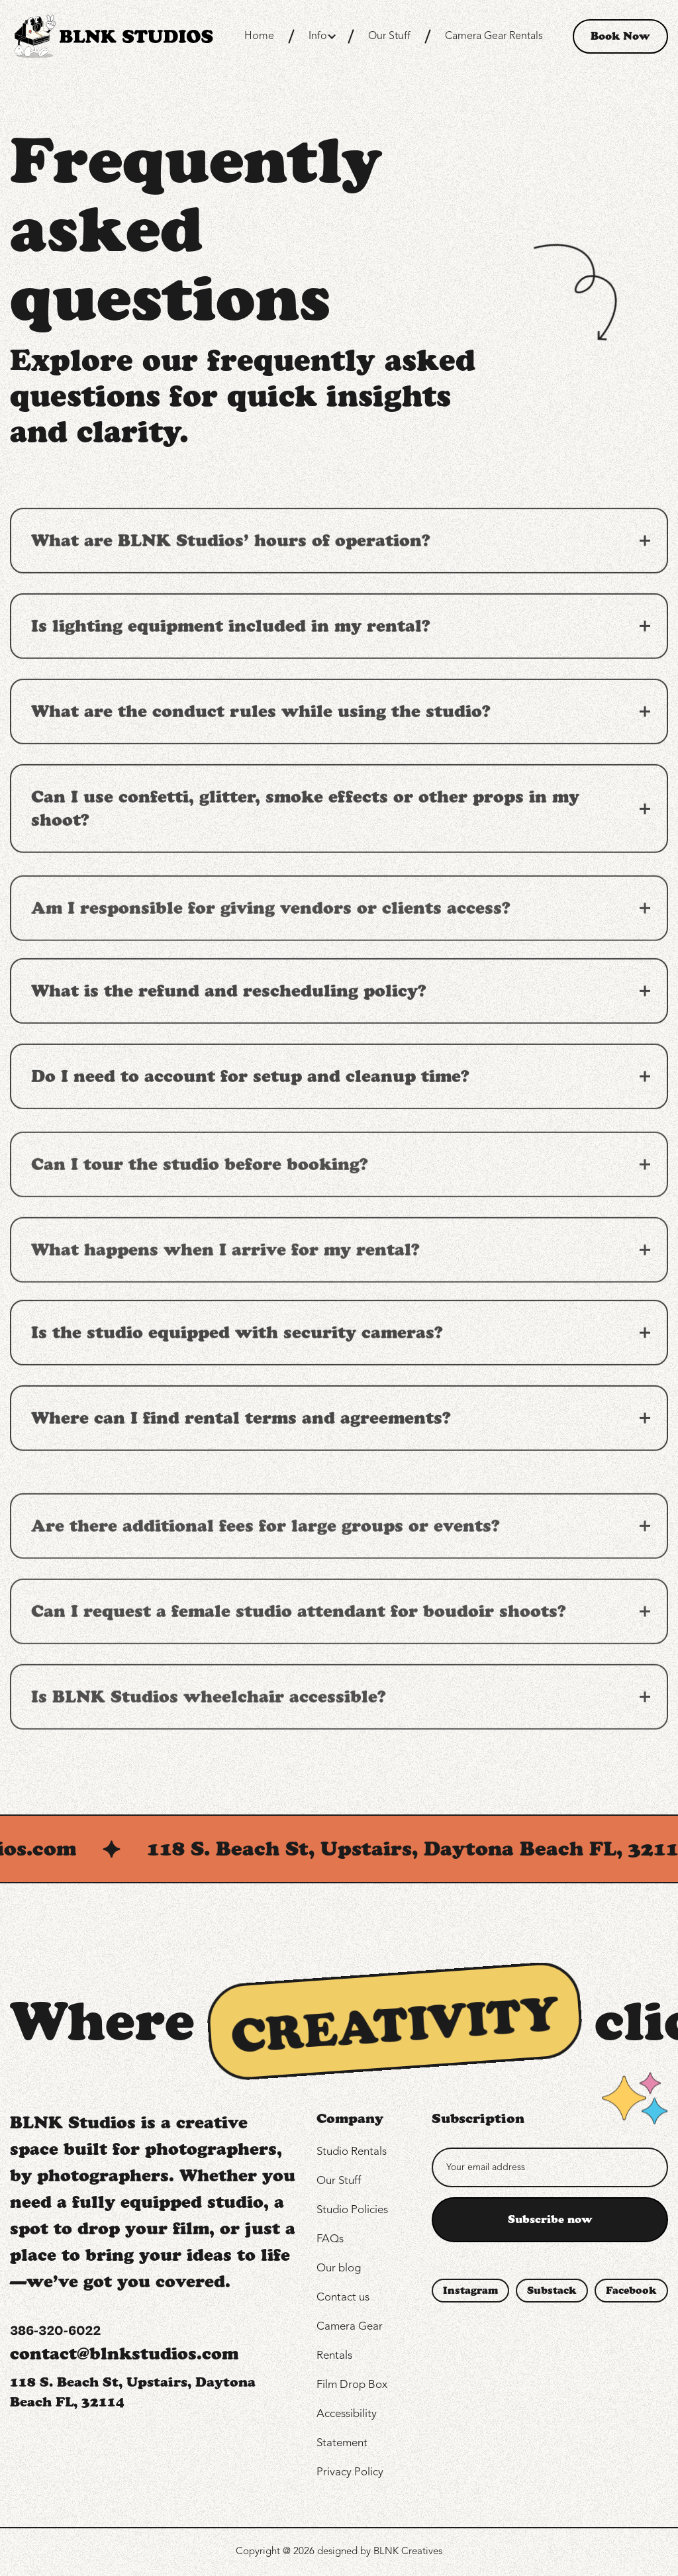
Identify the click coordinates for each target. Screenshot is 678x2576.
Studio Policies (352, 2210)
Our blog (338, 2268)
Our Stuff (389, 36)
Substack (552, 2291)
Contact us (342, 2297)
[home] (112, 36)
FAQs (330, 2239)
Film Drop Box (351, 2385)
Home (259, 36)
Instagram (470, 2291)
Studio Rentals (351, 2151)
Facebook (631, 2291)
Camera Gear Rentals (494, 36)
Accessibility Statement (346, 2428)
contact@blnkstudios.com (124, 2353)
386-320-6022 (55, 2331)
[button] (321, 36)
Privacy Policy (349, 2472)
